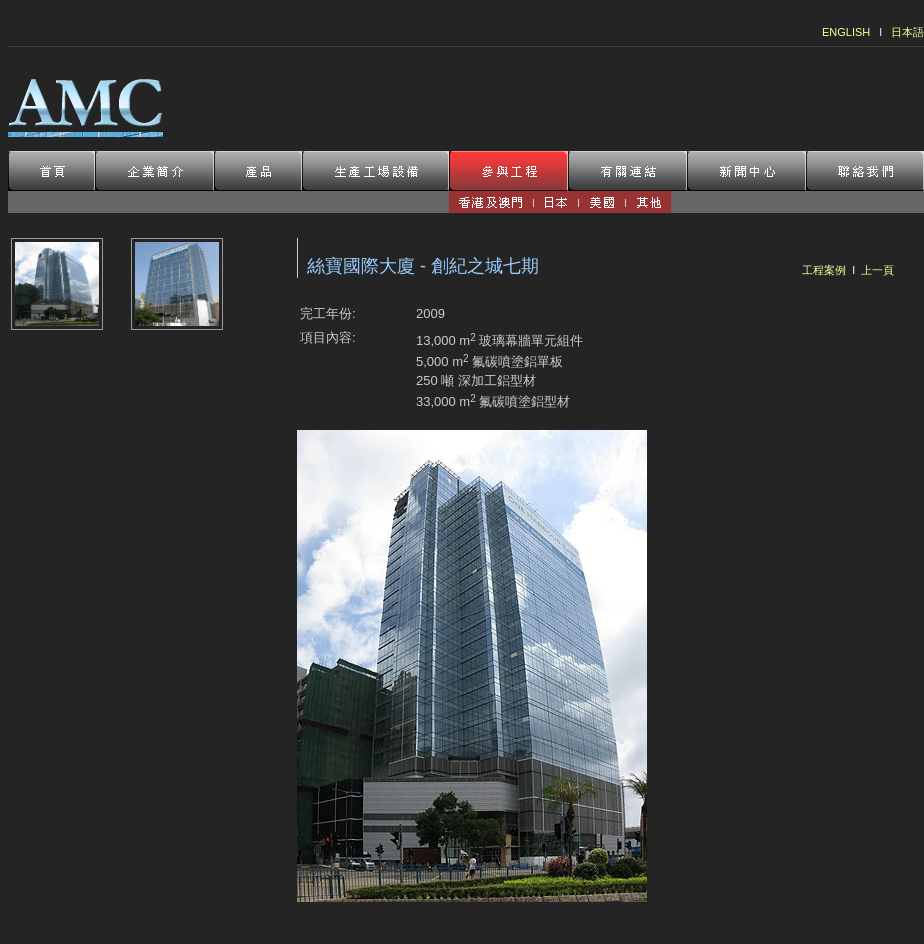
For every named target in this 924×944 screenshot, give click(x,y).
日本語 (907, 32)
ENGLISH (846, 32)
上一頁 (877, 270)
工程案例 (824, 270)
